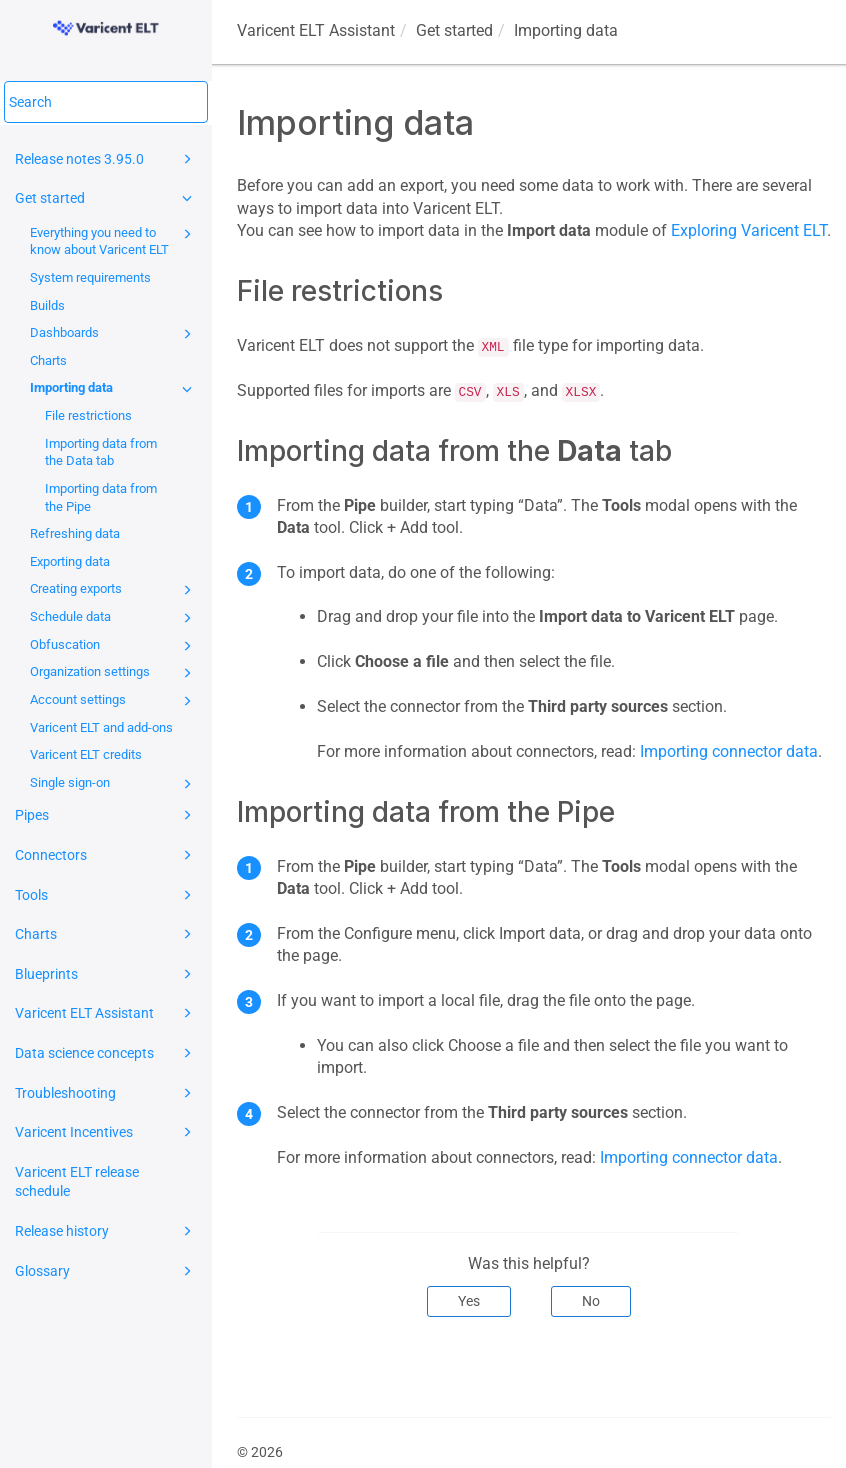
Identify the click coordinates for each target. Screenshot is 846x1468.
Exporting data (70, 561)
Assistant (316, 30)
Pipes (106, 815)
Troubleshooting (106, 1093)
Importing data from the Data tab (101, 452)
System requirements (90, 277)
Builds (47, 305)
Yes (469, 1301)
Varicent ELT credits (86, 754)
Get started (106, 198)
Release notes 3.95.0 (106, 159)
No (591, 1301)
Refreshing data (75, 533)
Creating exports (114, 590)
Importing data (114, 389)
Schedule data (114, 618)
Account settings (114, 701)
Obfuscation (114, 646)
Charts (48, 360)
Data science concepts (106, 1053)
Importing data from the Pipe (101, 497)
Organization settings (114, 673)
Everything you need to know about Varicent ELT (114, 240)
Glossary (106, 1271)
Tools (106, 895)
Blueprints (106, 974)
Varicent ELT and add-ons (101, 727)
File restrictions (88, 415)
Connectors (106, 855)
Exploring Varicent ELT (749, 230)
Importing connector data (729, 751)
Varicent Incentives (106, 1132)
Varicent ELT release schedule (77, 1182)
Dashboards (114, 334)
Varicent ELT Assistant (106, 1013)
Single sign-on (114, 784)
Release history (106, 1231)
